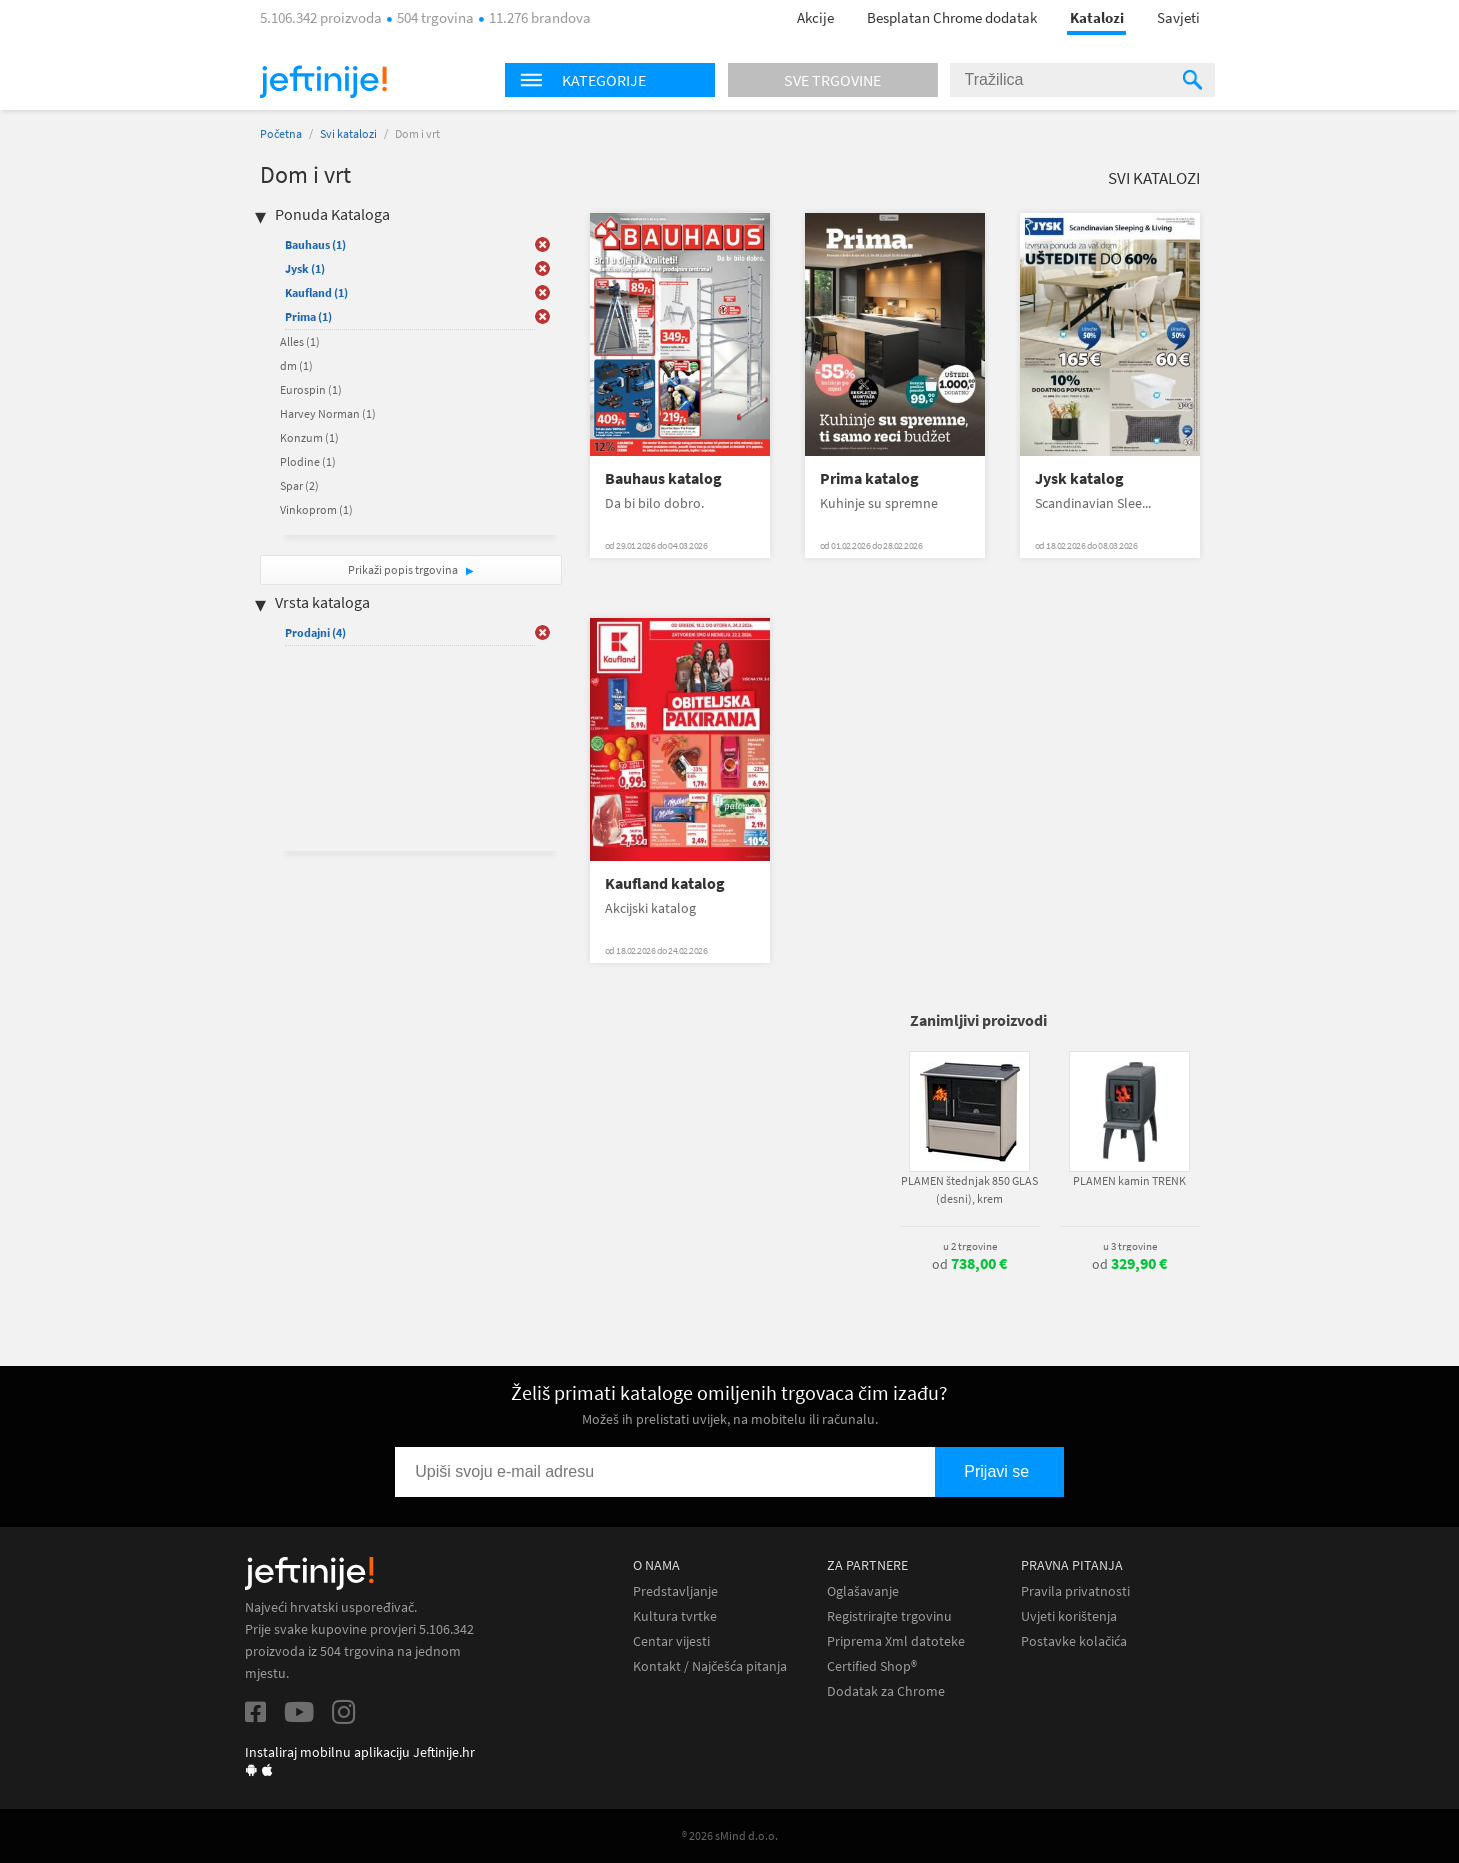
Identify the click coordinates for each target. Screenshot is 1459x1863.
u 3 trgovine (1130, 1246)
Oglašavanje (863, 1591)
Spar (299, 485)
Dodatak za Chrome (886, 1691)
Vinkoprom (316, 509)
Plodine (308, 461)
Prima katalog (869, 478)
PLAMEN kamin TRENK (1129, 1180)
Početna (281, 133)
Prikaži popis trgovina (404, 569)
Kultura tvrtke (675, 1616)
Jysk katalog (1079, 478)
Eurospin (311, 389)
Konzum (309, 437)
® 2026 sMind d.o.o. (730, 1835)
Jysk (305, 268)
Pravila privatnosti (1075, 1591)
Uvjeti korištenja (1069, 1616)
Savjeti (1178, 17)
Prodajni (315, 632)
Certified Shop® (872, 1666)
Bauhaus (315, 244)
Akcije (815, 17)
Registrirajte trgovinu (889, 1616)
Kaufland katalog (665, 883)
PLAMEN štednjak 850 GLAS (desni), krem (969, 1189)
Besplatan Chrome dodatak (952, 17)
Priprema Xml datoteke (896, 1641)
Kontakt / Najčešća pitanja (710, 1666)
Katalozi (1097, 17)
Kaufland (316, 292)
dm (296, 365)
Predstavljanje (675, 1591)
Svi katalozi (348, 133)
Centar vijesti (671, 1641)
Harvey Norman (328, 413)
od (969, 1264)
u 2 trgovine (970, 1246)
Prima (308, 316)
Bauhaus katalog (663, 478)
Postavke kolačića (1074, 1641)
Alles (300, 341)
